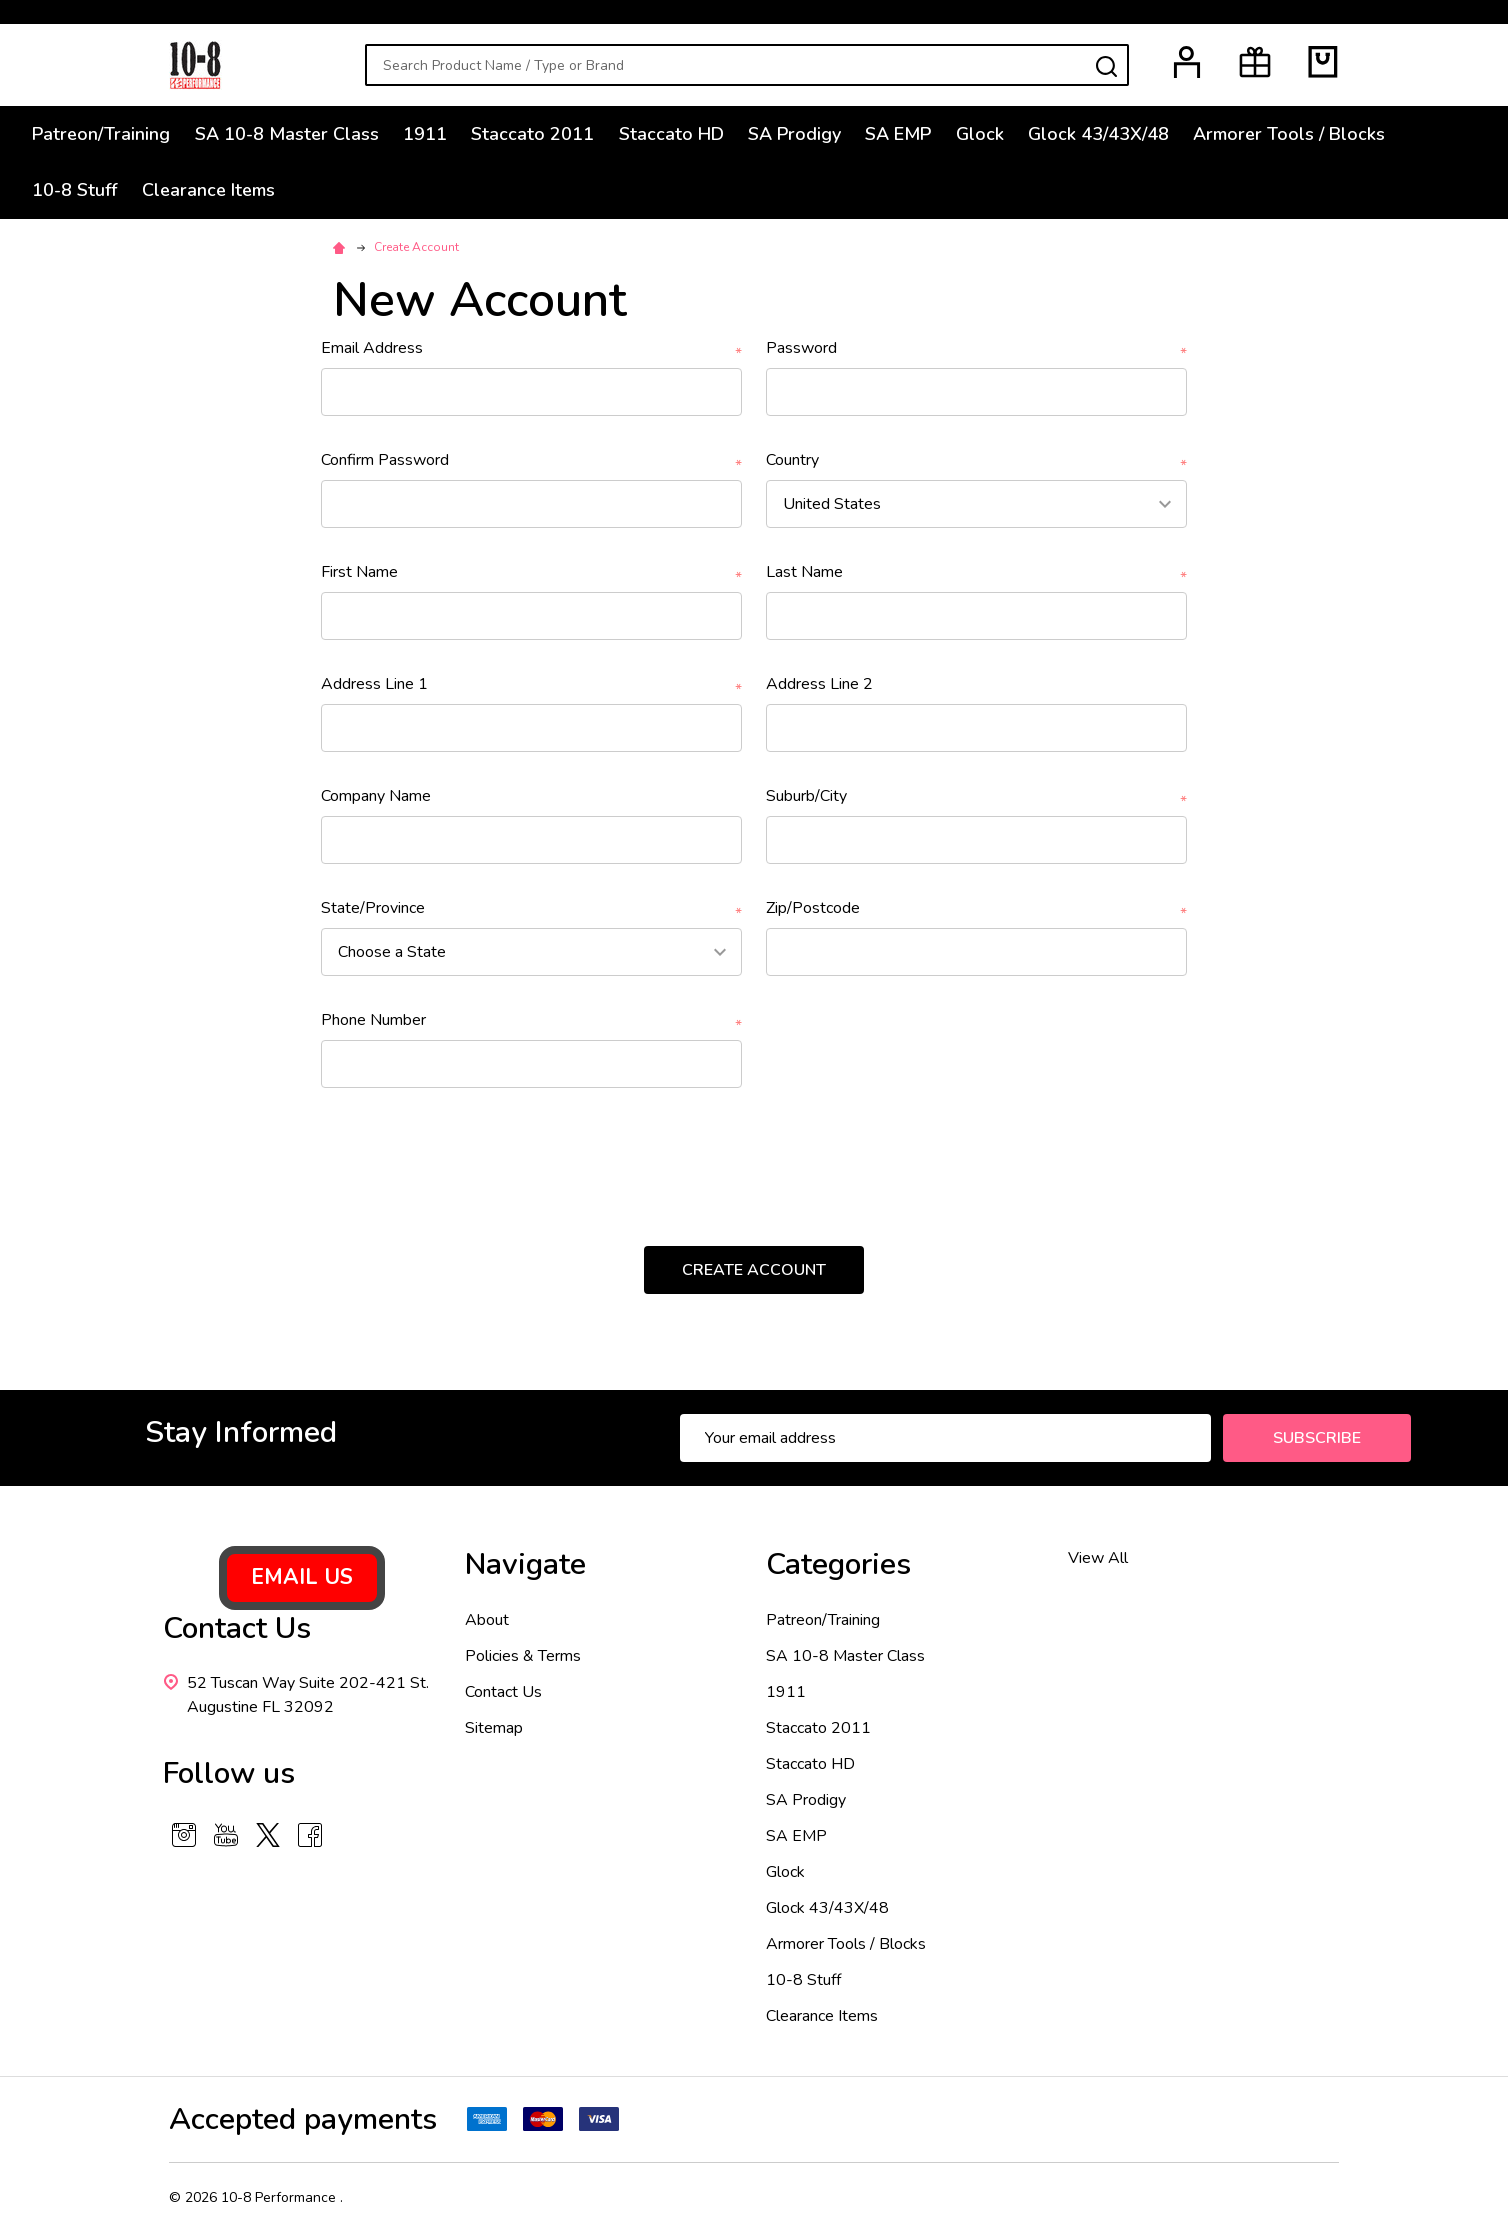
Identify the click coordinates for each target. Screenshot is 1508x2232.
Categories (838, 1564)
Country (976, 460)
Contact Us (503, 1692)
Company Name (376, 796)
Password (976, 348)
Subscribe (1317, 1438)
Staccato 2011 (547, 135)
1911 (436, 135)
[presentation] (485, 1159)
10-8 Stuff (78, 194)
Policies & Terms (523, 1656)
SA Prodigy (816, 135)
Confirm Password (531, 460)
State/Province (531, 908)
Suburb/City (976, 796)
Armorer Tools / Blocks (1326, 135)
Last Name (976, 572)
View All (1098, 1558)
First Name (531, 572)
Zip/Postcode (976, 908)
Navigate (525, 1564)
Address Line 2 (819, 684)
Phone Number (531, 1020)
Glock (1009, 135)
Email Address (531, 348)
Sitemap (494, 1728)
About (487, 1620)
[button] (302, 1578)
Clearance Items (215, 194)
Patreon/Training (105, 135)
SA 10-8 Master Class (294, 135)
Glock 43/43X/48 (1131, 135)
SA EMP (924, 135)
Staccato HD (689, 135)
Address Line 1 (531, 684)
